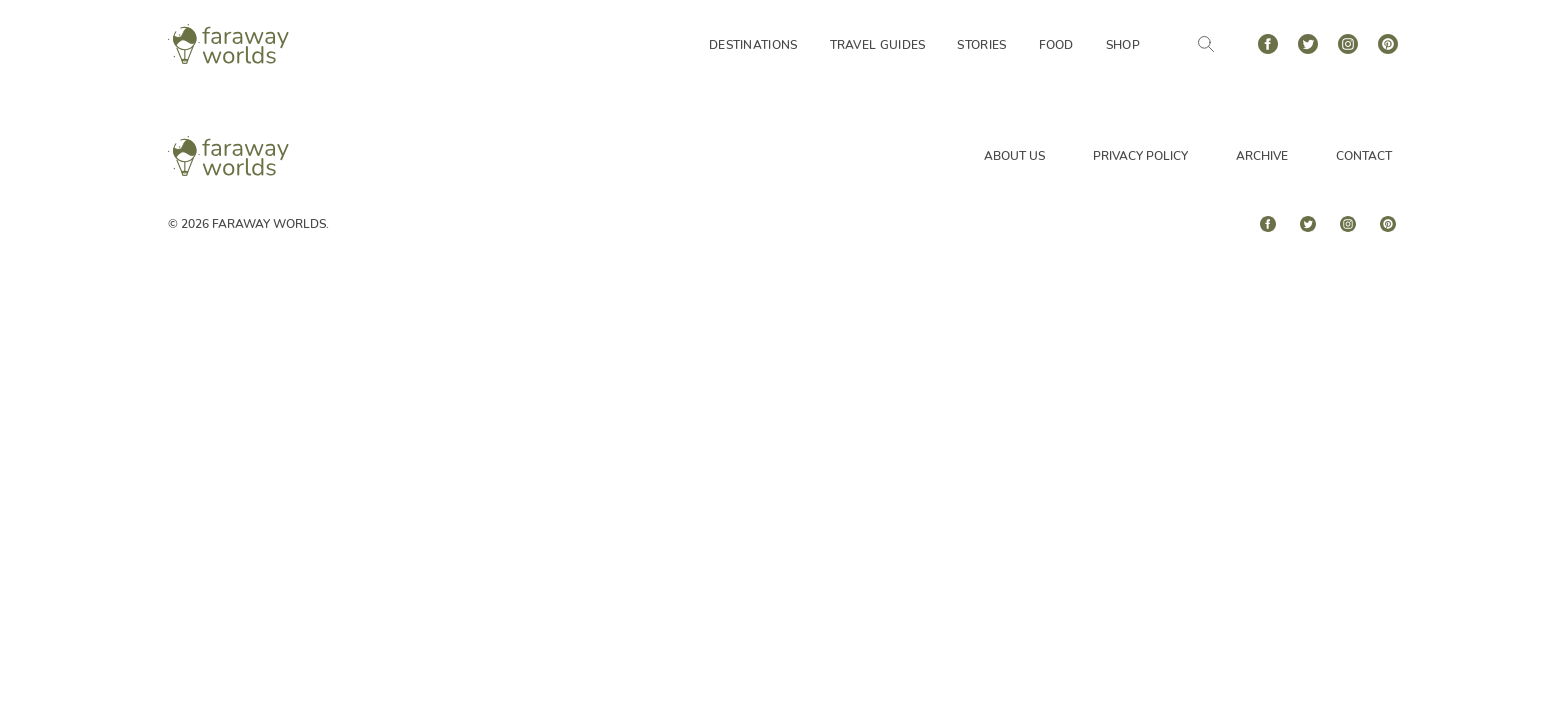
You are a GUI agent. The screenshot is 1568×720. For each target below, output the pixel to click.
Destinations (753, 45)
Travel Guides (878, 45)
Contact (1364, 156)
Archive (1262, 156)
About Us (1014, 156)
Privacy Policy (1140, 156)
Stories (981, 45)
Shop (1123, 45)
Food (1056, 45)
